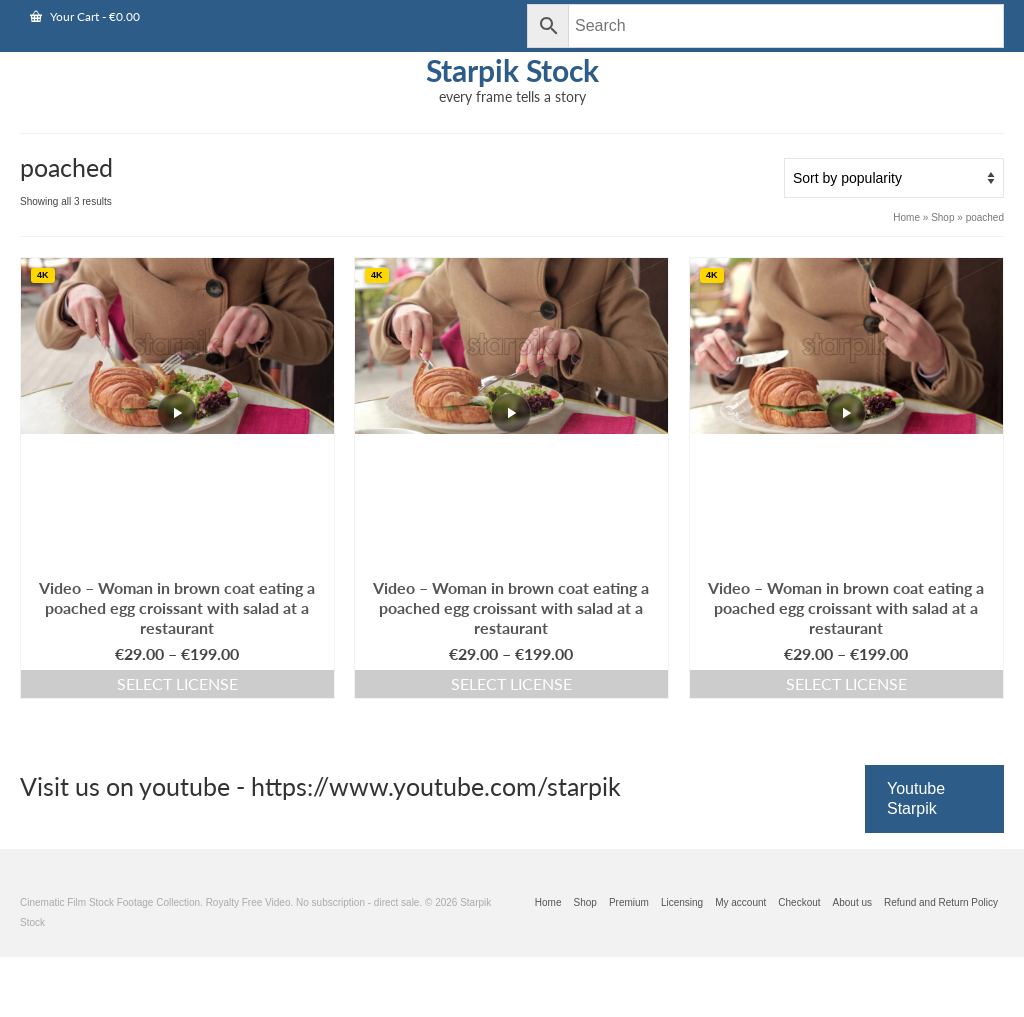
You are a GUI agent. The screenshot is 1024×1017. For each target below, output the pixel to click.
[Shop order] (894, 178)
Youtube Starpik (916, 798)
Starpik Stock (512, 70)
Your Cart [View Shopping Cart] (85, 16)
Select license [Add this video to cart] (177, 683)
